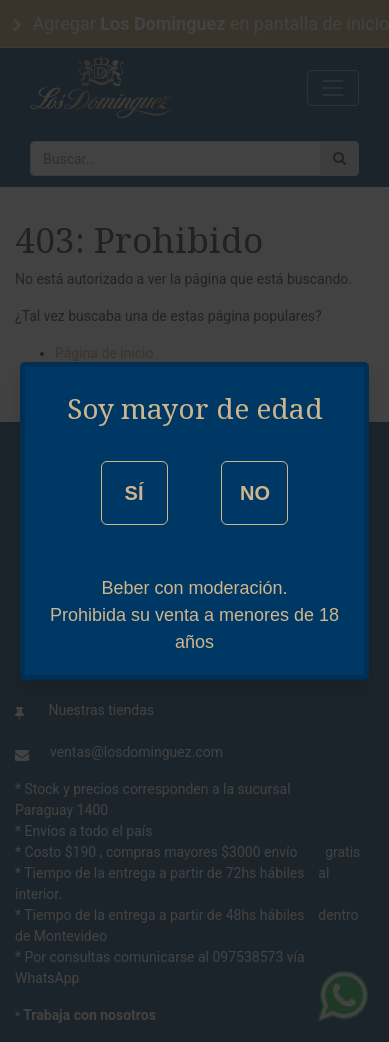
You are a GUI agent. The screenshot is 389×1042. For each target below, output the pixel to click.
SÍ (134, 493)
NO (255, 493)
